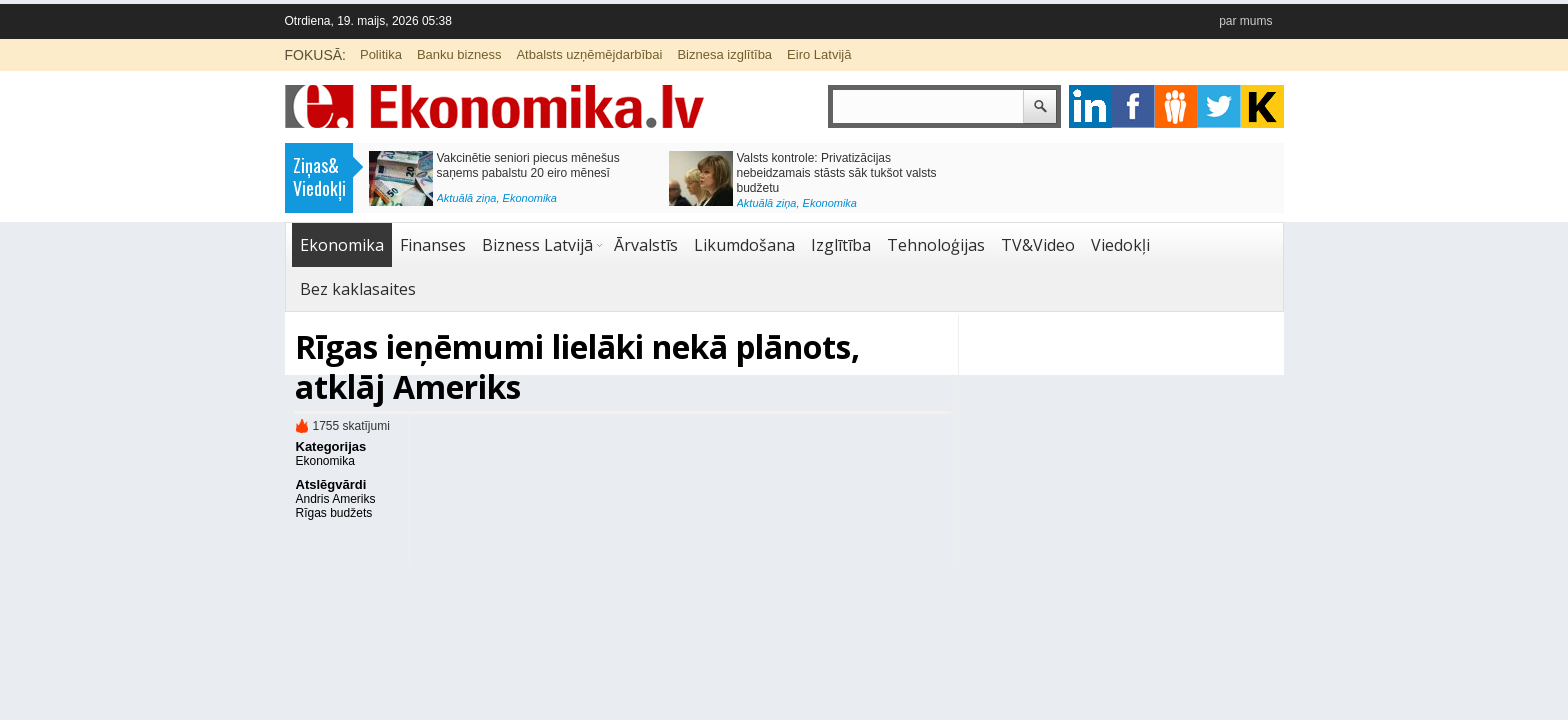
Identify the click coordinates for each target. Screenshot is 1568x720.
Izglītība (841, 245)
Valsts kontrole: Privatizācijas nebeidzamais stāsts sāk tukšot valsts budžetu (837, 173)
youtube (1262, 106)
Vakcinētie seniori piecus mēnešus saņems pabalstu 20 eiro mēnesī (528, 165)
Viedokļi (1120, 245)
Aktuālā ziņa (467, 198)
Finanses (433, 245)
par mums (1245, 21)
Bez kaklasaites (358, 289)
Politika (381, 54)
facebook (1133, 106)
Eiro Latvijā (819, 54)
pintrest (1176, 106)
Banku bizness (459, 54)
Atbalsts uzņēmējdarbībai (589, 54)
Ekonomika (530, 198)
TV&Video (1038, 245)
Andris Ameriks (336, 499)
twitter (1219, 106)
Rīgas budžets (334, 513)
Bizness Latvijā (537, 245)
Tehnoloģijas (936, 245)
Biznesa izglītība (724, 54)
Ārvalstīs (646, 245)
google (1090, 106)
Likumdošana (744, 245)
